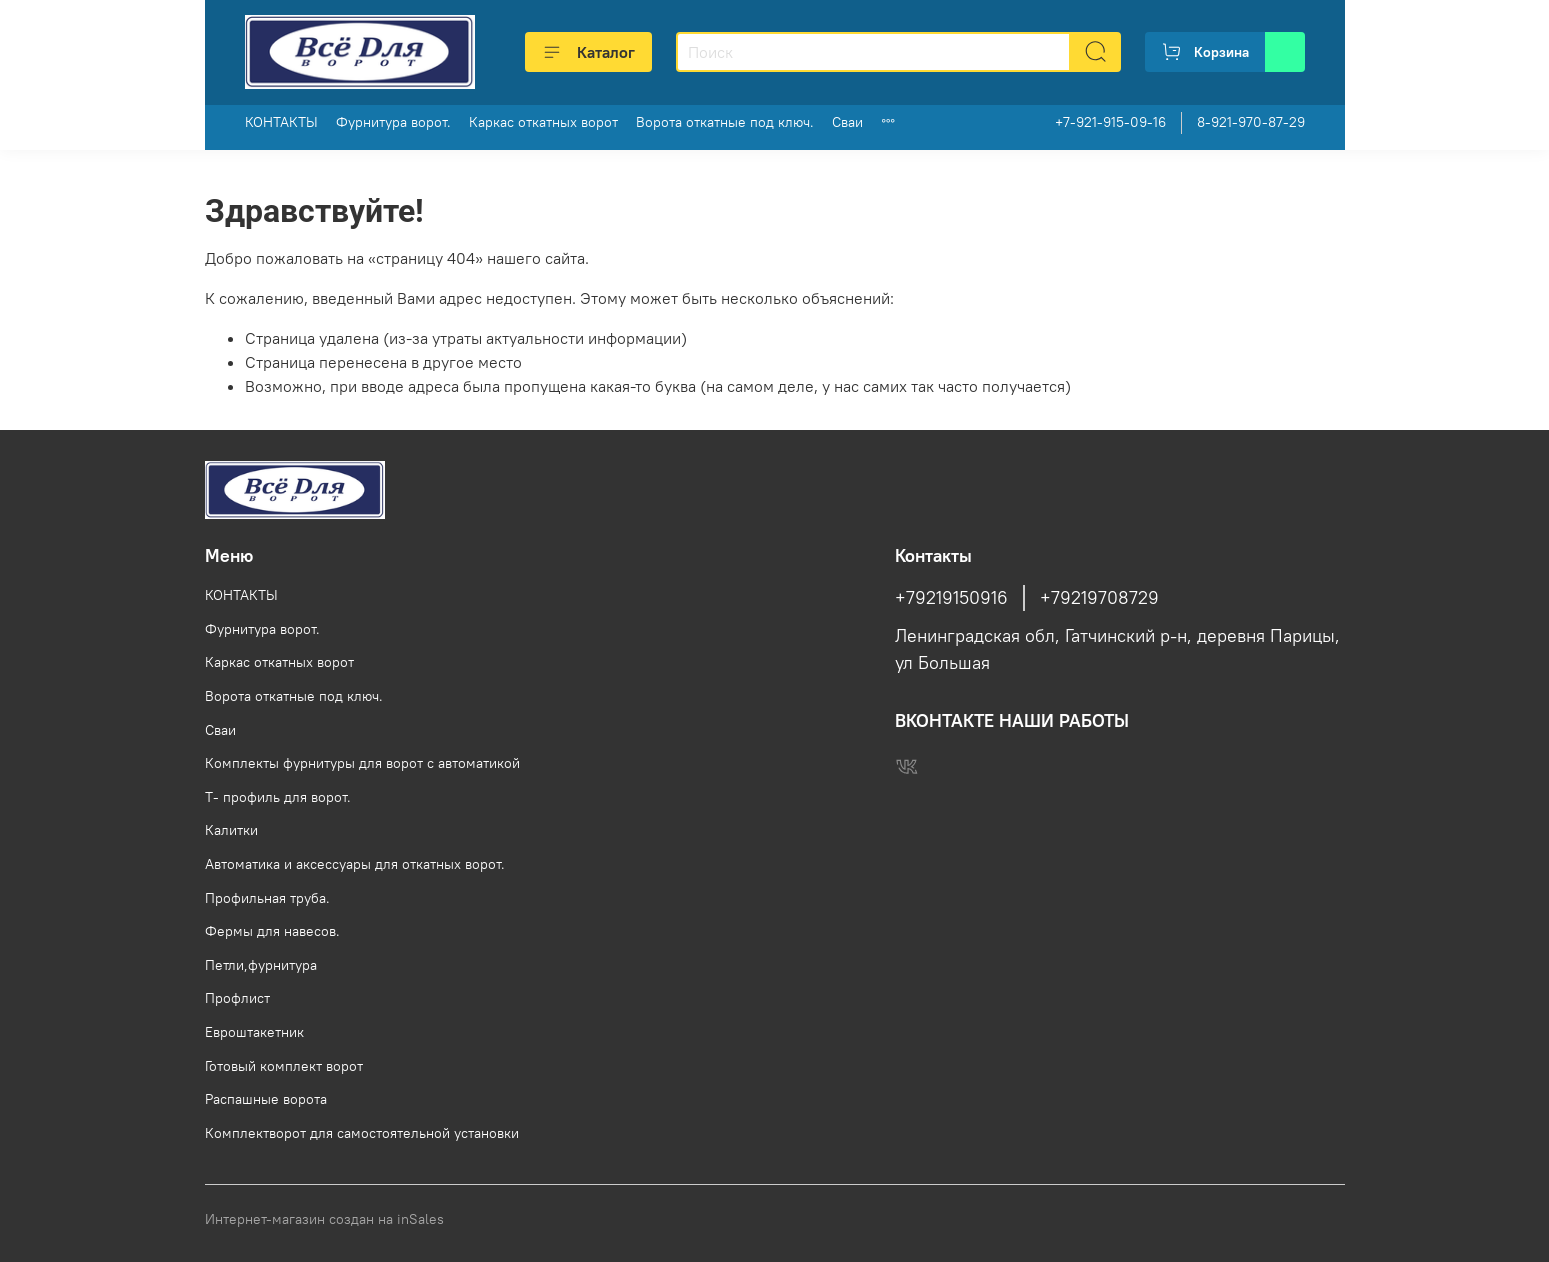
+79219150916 (951, 598)
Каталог (588, 52)
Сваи (847, 122)
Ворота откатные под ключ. (725, 122)
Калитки (231, 830)
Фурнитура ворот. (393, 122)
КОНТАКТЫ (281, 122)
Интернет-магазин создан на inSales (324, 1219)
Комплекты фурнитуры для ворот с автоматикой (362, 763)
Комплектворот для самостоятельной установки (362, 1133)
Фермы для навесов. (272, 931)
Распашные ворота (266, 1099)
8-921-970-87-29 (1251, 122)
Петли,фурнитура (261, 965)
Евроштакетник (254, 1032)
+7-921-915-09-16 (1110, 122)
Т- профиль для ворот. (278, 797)
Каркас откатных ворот (543, 122)
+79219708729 (1099, 598)
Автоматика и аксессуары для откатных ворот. (355, 864)
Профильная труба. (267, 898)
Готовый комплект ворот (284, 1066)
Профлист (237, 998)
